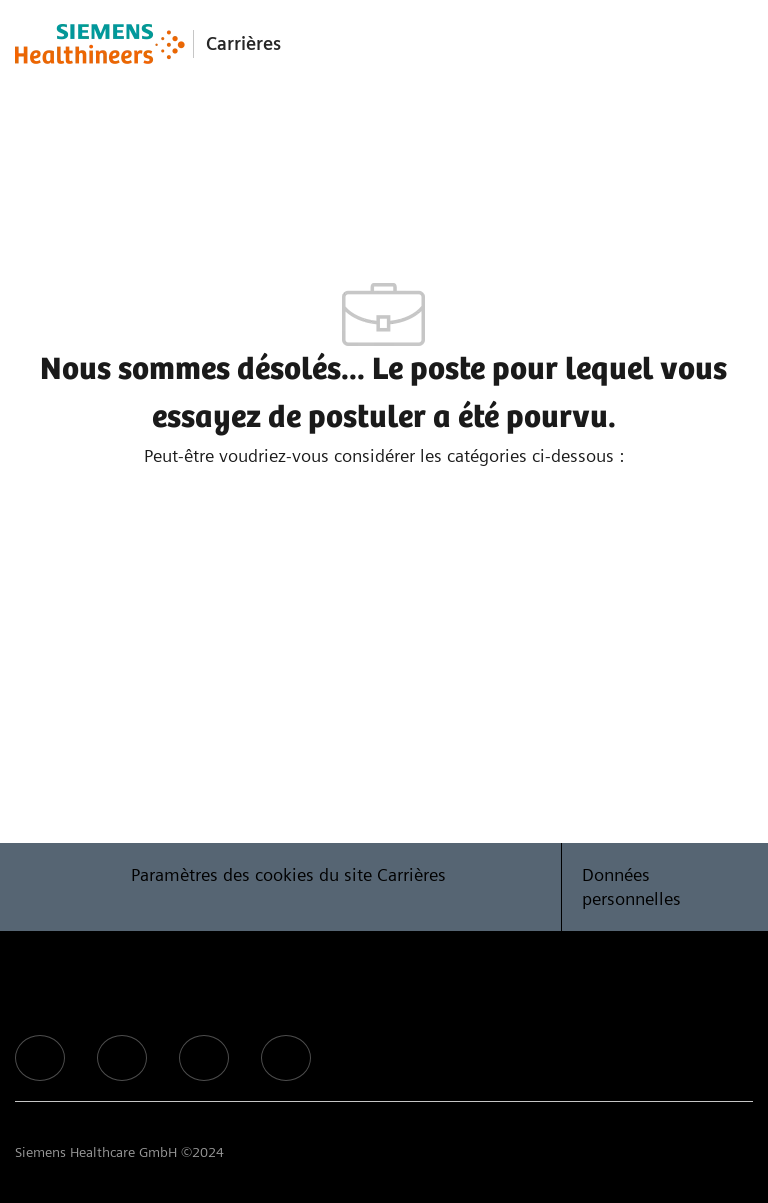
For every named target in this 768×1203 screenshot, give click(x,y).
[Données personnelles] (657, 887)
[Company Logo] (100, 44)
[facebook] (40, 1058)
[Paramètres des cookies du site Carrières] (288, 887)
